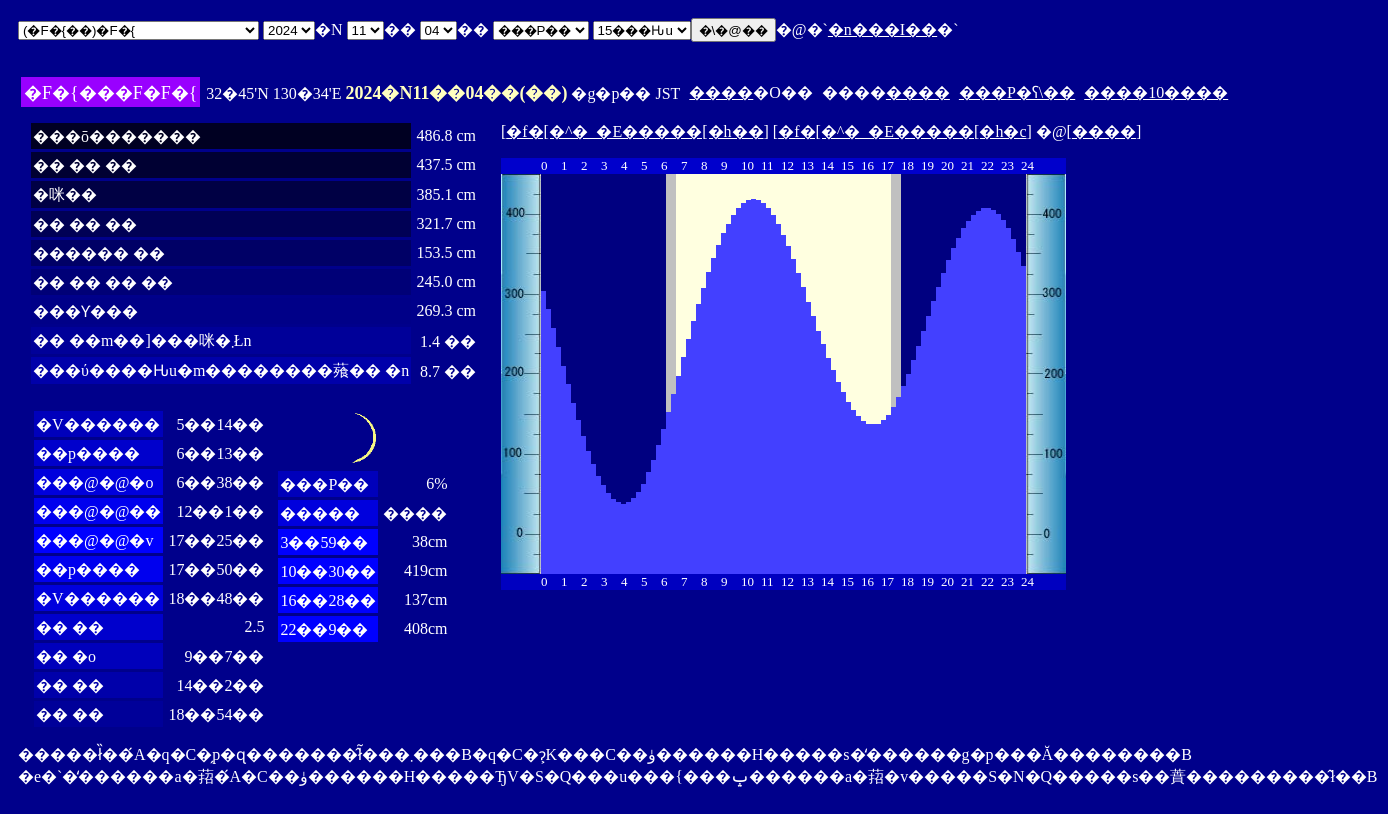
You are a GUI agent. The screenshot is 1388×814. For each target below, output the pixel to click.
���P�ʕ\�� (1017, 92)
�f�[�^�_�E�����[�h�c (902, 131)
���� (721, 92)
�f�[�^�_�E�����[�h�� (634, 131)
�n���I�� (882, 29)
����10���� (1156, 92)
